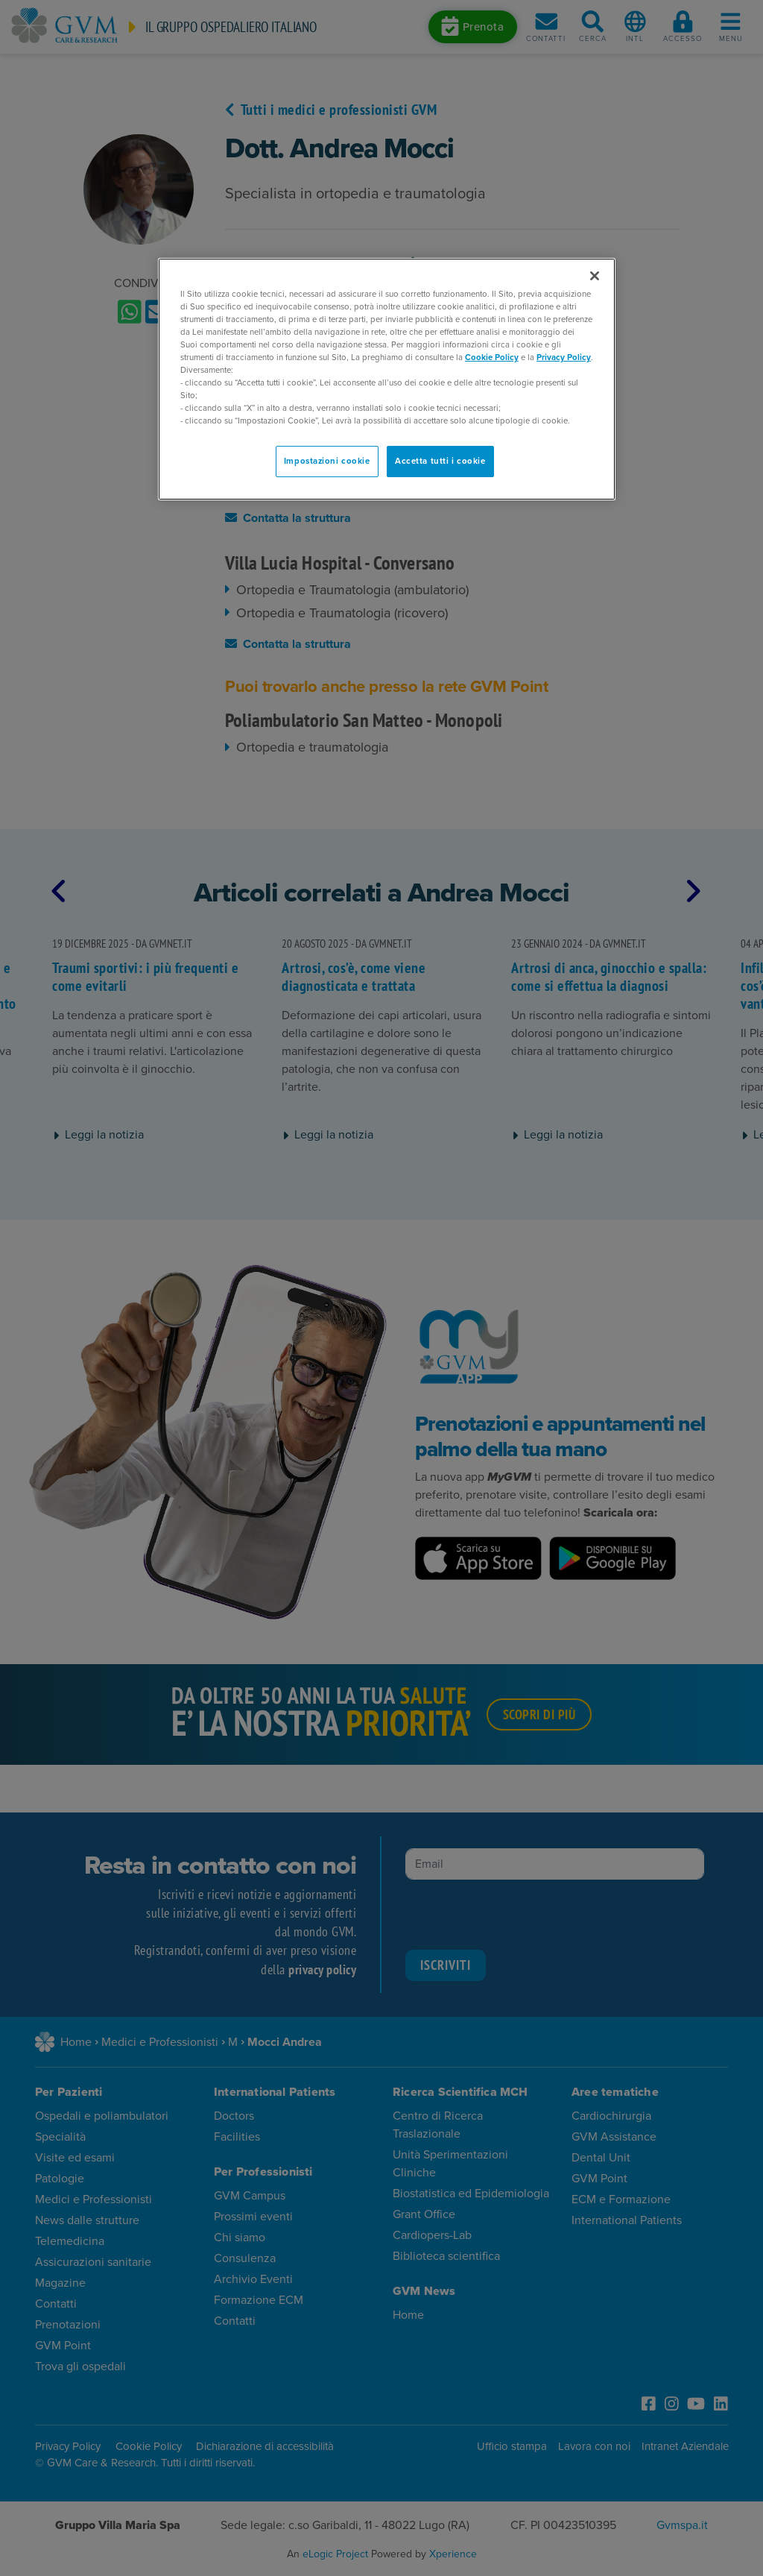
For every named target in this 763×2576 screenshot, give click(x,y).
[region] (386, 379)
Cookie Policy (492, 357)
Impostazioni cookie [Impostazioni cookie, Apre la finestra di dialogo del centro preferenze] (327, 461)
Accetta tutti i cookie (440, 461)
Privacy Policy (563, 357)
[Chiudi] (594, 275)
